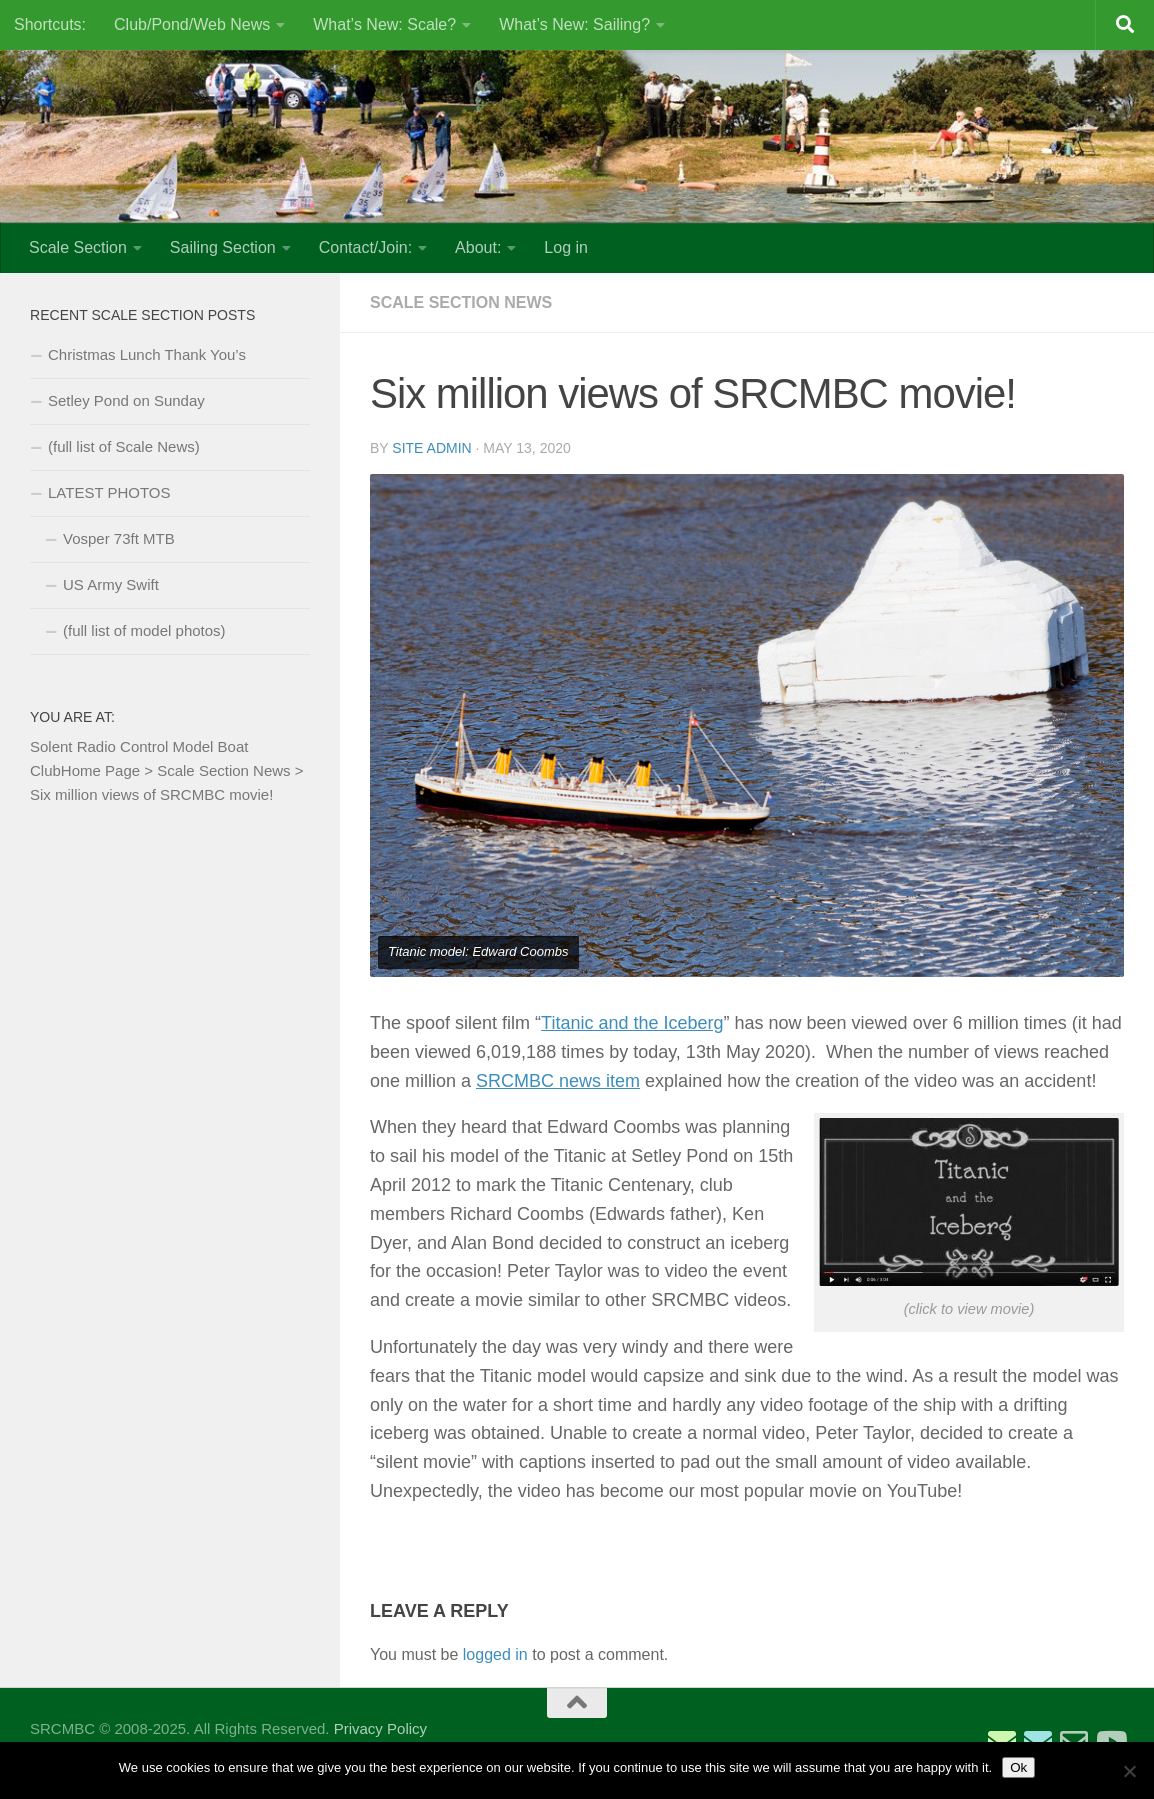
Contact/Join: (365, 247)
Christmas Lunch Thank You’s (147, 354)
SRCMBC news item (558, 1081)
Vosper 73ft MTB (119, 538)
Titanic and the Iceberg (632, 1023)
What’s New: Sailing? (574, 24)
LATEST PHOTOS (109, 492)
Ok (1018, 1767)
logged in (495, 1654)
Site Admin (431, 448)
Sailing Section (223, 247)
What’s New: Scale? (384, 24)
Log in (566, 247)
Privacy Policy (380, 1728)
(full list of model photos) (144, 630)
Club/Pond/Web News (192, 24)
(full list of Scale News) (124, 446)
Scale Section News (461, 302)
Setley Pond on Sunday (126, 400)
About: (478, 247)
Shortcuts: (50, 24)
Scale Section (78, 247)
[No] (1129, 1771)
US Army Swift (111, 584)
